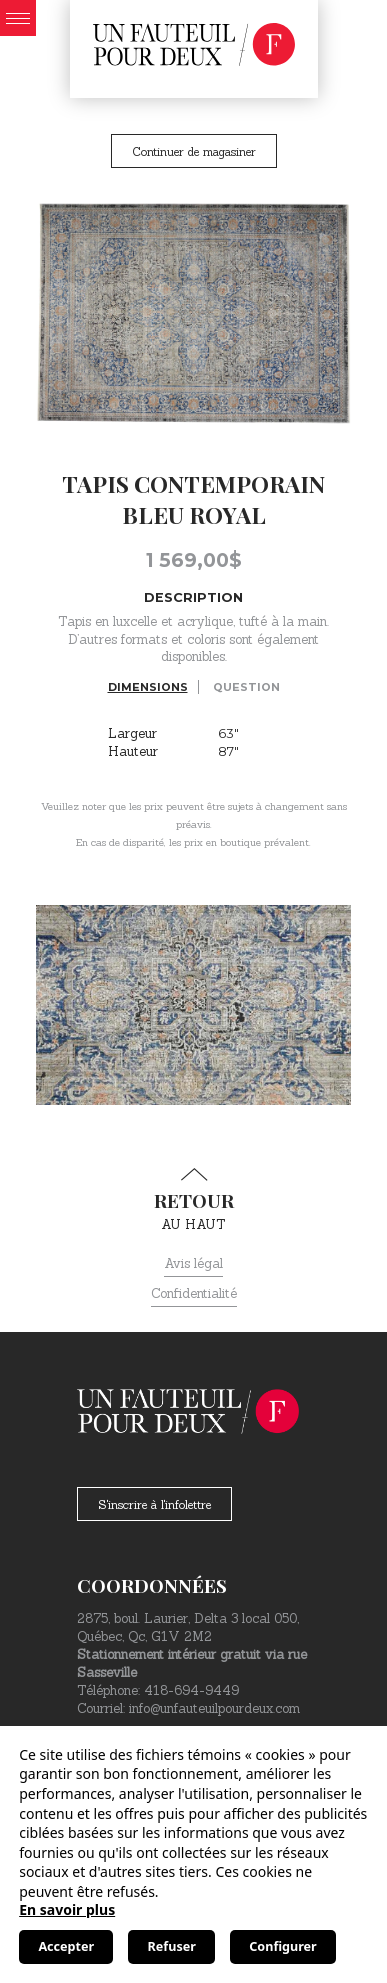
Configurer (282, 1946)
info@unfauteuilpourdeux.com (214, 1708)
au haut (193, 1200)
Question (246, 687)
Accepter (66, 1946)
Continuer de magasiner (194, 151)
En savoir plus (67, 1909)
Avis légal (193, 1263)
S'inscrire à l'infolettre (154, 1504)
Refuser (172, 1946)
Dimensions (148, 687)
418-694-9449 (191, 1690)
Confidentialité (194, 1293)
